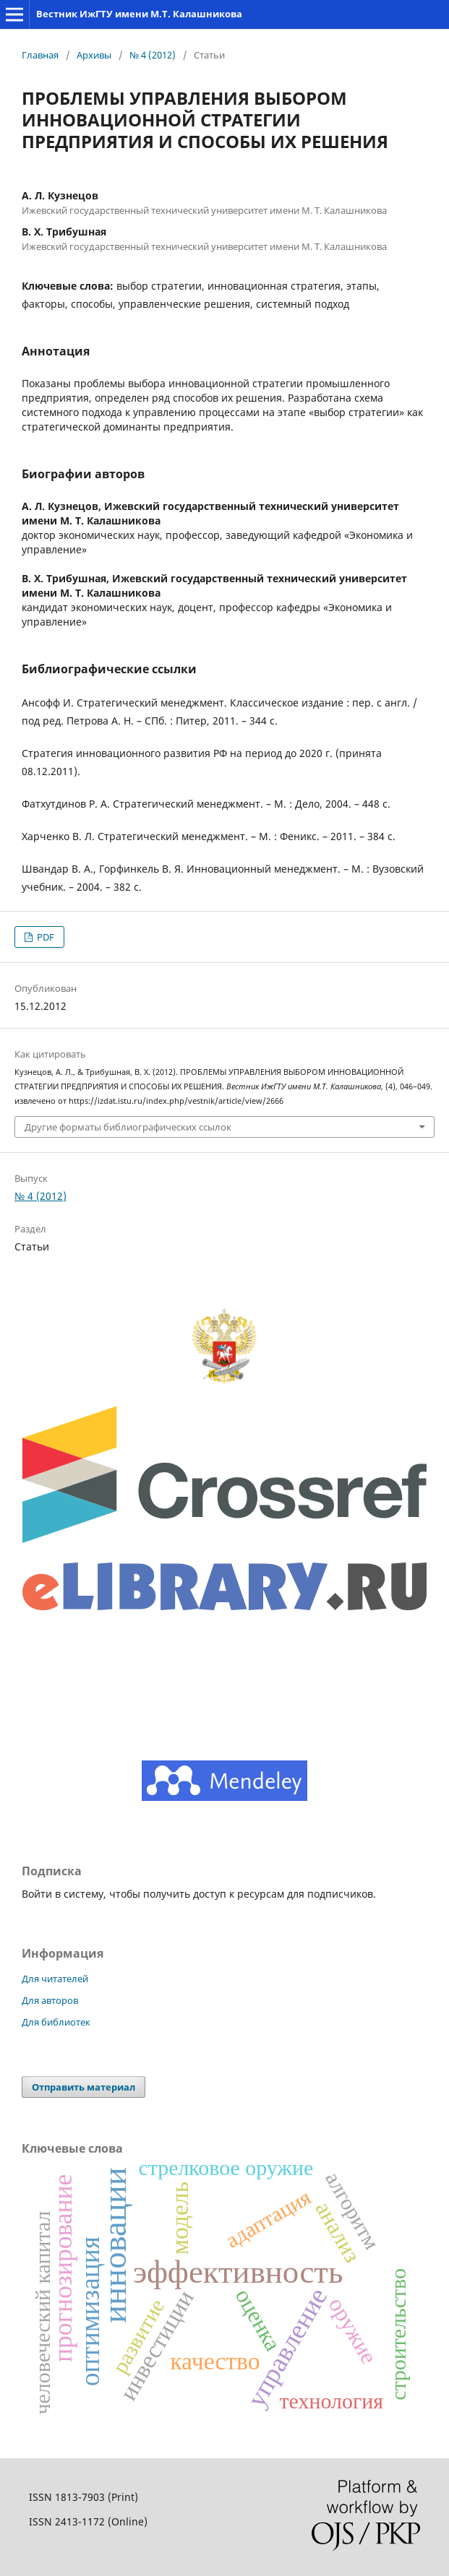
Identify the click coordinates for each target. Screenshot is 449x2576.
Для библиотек (56, 2021)
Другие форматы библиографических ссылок (128, 1126)
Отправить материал (83, 2086)
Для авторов (50, 2000)
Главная (40, 54)
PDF (44, 936)
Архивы (94, 54)
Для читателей (55, 1978)
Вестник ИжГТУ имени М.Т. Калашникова (139, 13)
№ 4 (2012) (152, 54)
